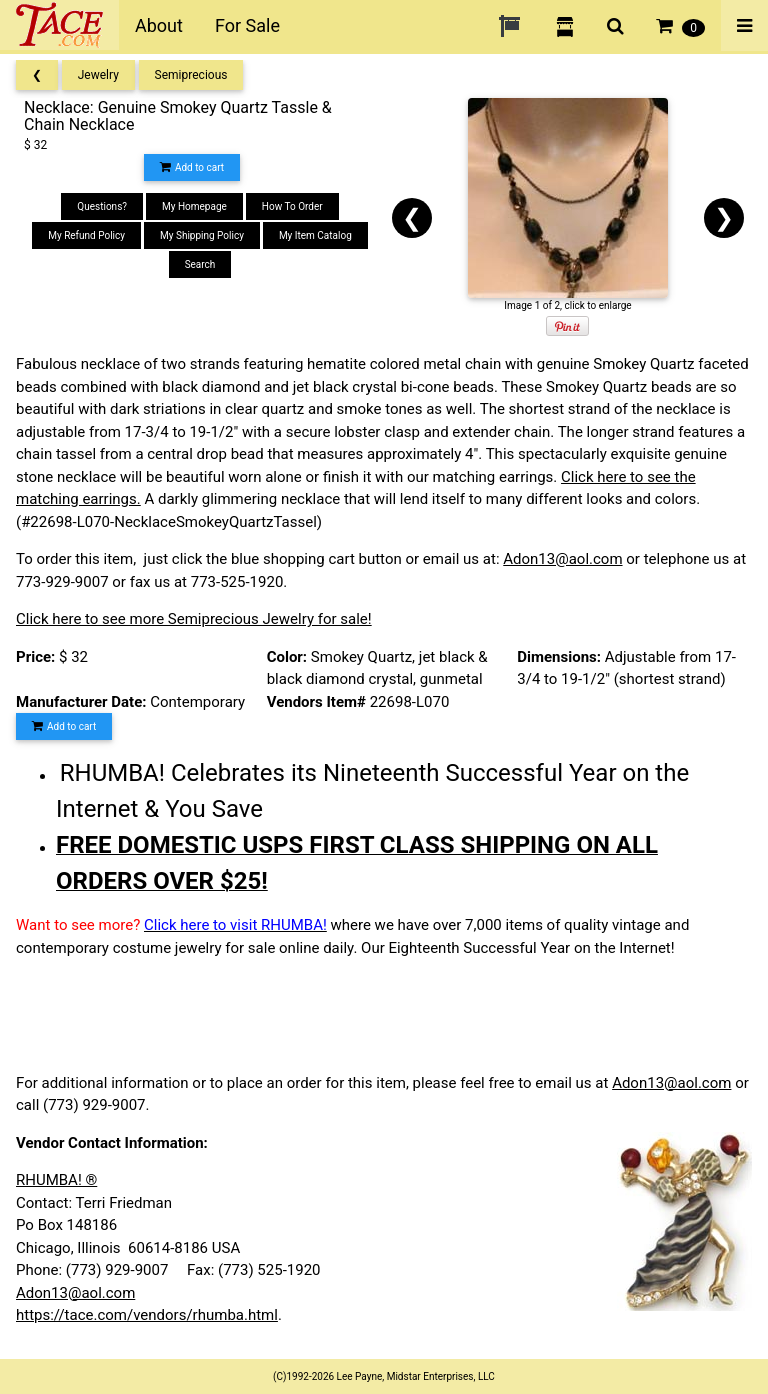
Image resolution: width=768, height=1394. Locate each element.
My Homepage (194, 206)
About (159, 25)
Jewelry (98, 75)
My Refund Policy (86, 235)
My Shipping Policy (202, 235)
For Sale (247, 25)
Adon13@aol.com (562, 559)
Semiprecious (191, 75)
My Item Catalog (315, 235)
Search (200, 264)
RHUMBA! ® (56, 1180)
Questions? (102, 206)
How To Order (292, 206)
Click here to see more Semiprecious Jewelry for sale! (194, 619)
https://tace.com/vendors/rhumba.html (147, 1315)
